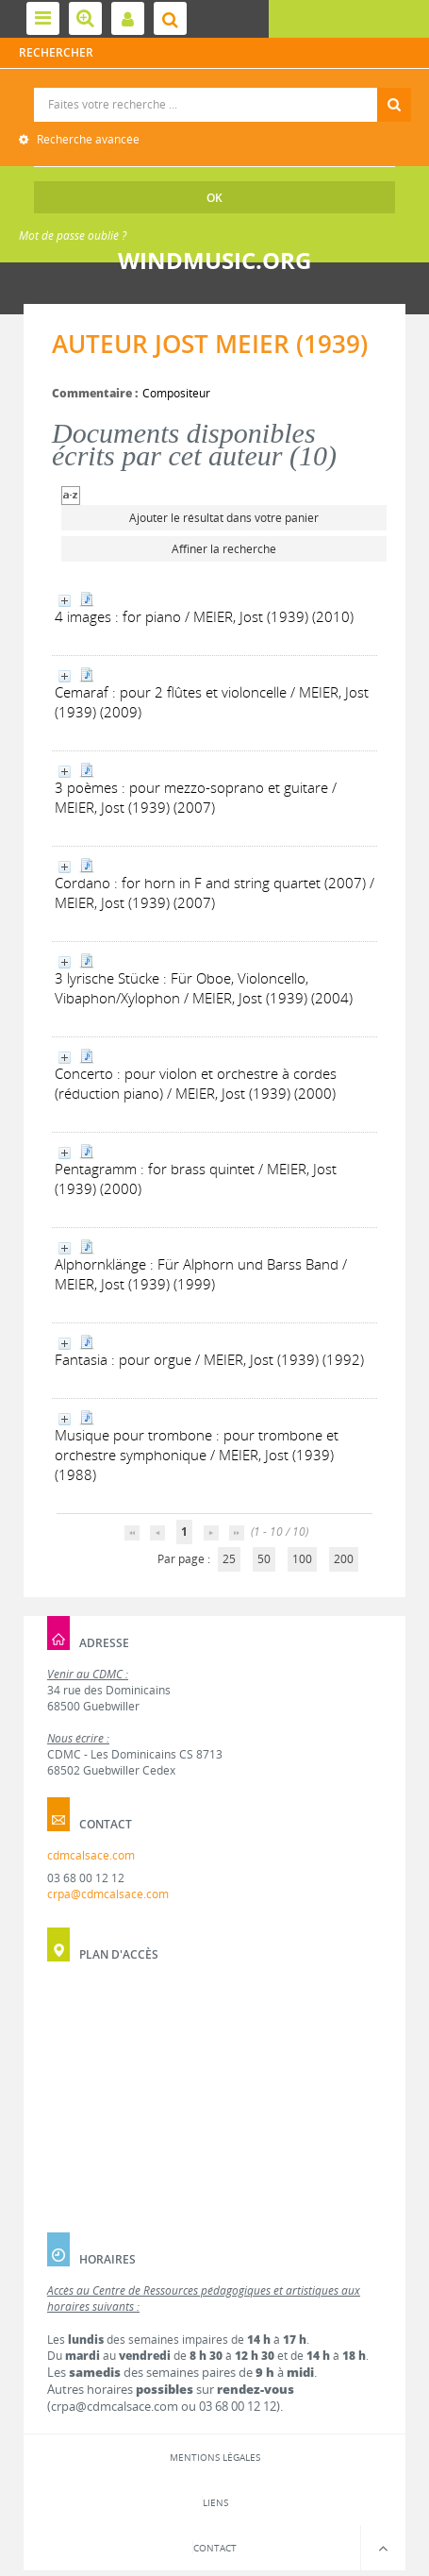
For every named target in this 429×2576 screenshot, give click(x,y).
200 (344, 1559)
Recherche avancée (87, 139)
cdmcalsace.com (91, 1855)
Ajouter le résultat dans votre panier (224, 518)
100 (302, 1559)
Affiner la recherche (224, 549)
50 (264, 1559)
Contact (215, 2547)
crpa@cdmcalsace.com (108, 1894)
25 (229, 1559)
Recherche (215, 88)
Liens (215, 2502)
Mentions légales (215, 2457)
